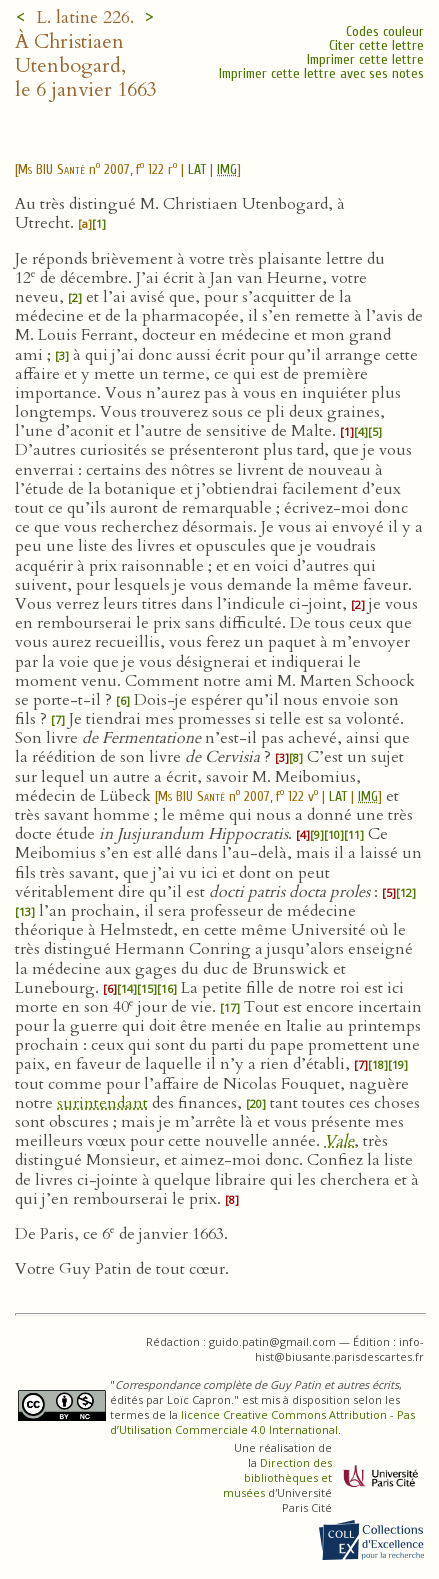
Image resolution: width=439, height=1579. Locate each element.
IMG (227, 169)
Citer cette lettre (376, 45)
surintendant (102, 1103)
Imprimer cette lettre (365, 59)
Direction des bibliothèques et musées (277, 1477)
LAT (197, 169)
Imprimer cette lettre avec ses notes (321, 73)
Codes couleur (385, 31)
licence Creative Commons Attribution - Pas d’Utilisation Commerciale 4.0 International (262, 1422)
